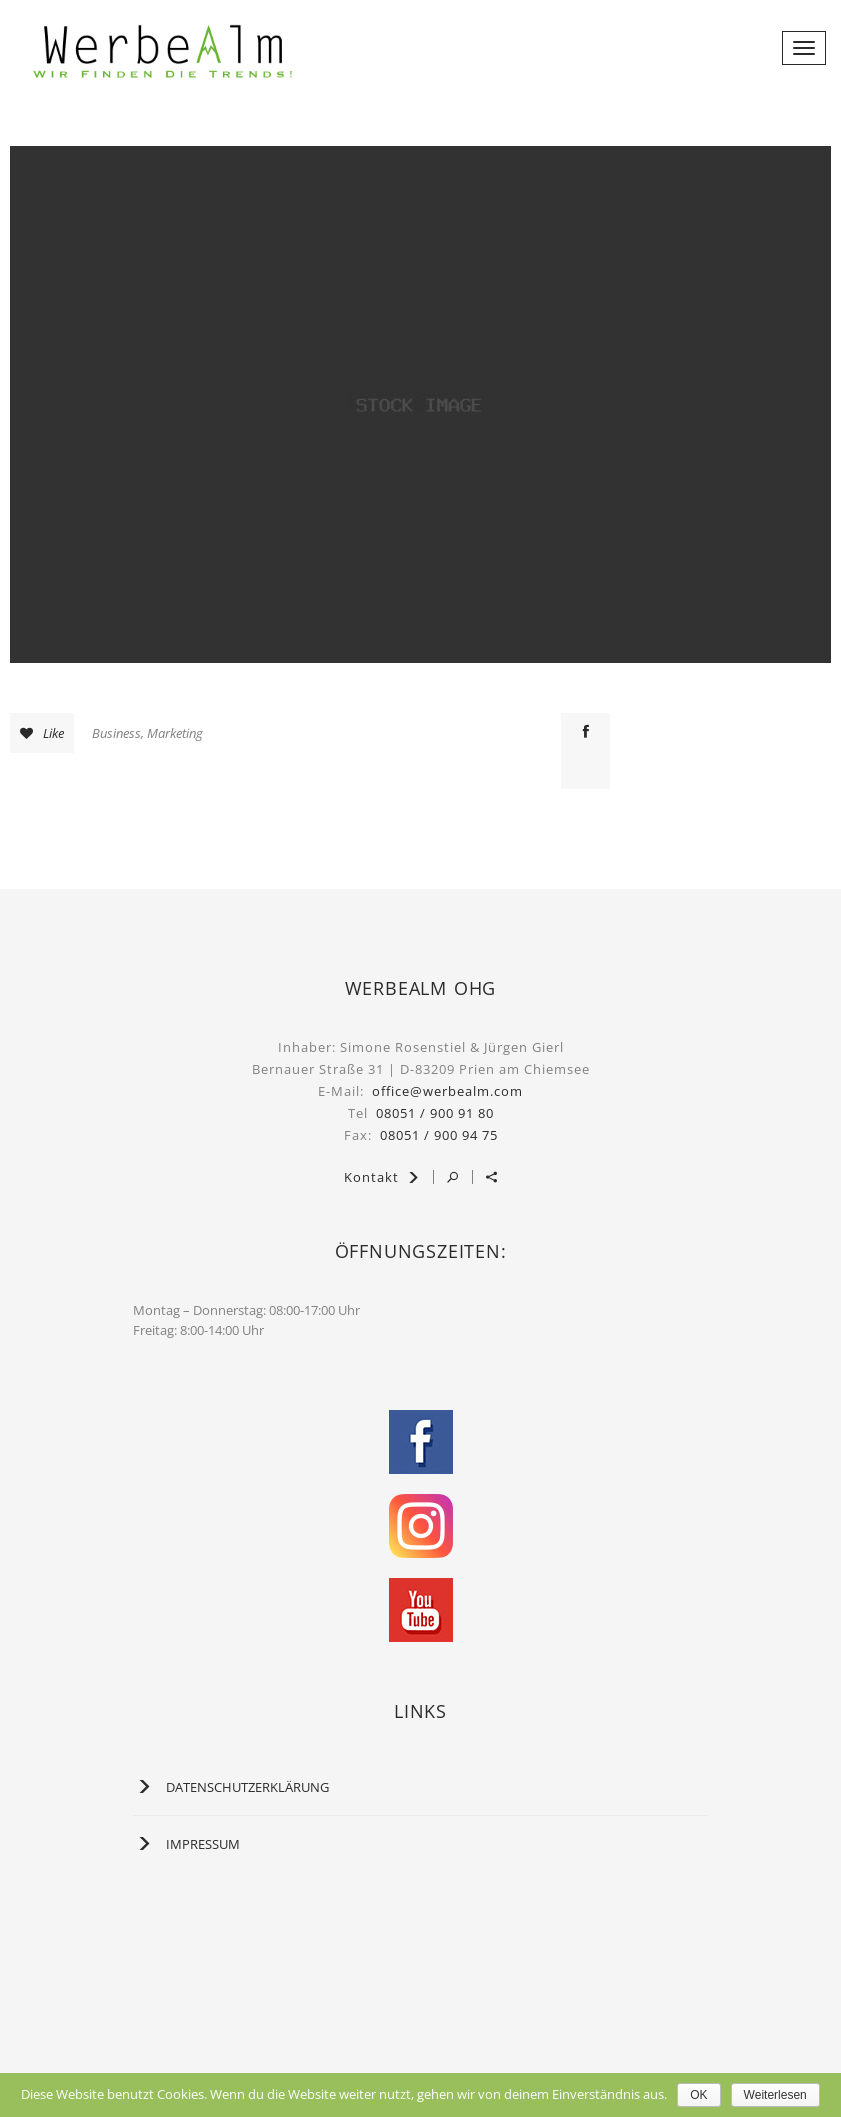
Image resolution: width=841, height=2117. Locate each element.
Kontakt (382, 1177)
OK (698, 2095)
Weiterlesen (775, 2095)
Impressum (203, 1844)
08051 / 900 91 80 (435, 1113)
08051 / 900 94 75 (439, 1135)
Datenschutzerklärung (247, 1787)
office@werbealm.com (447, 1091)
